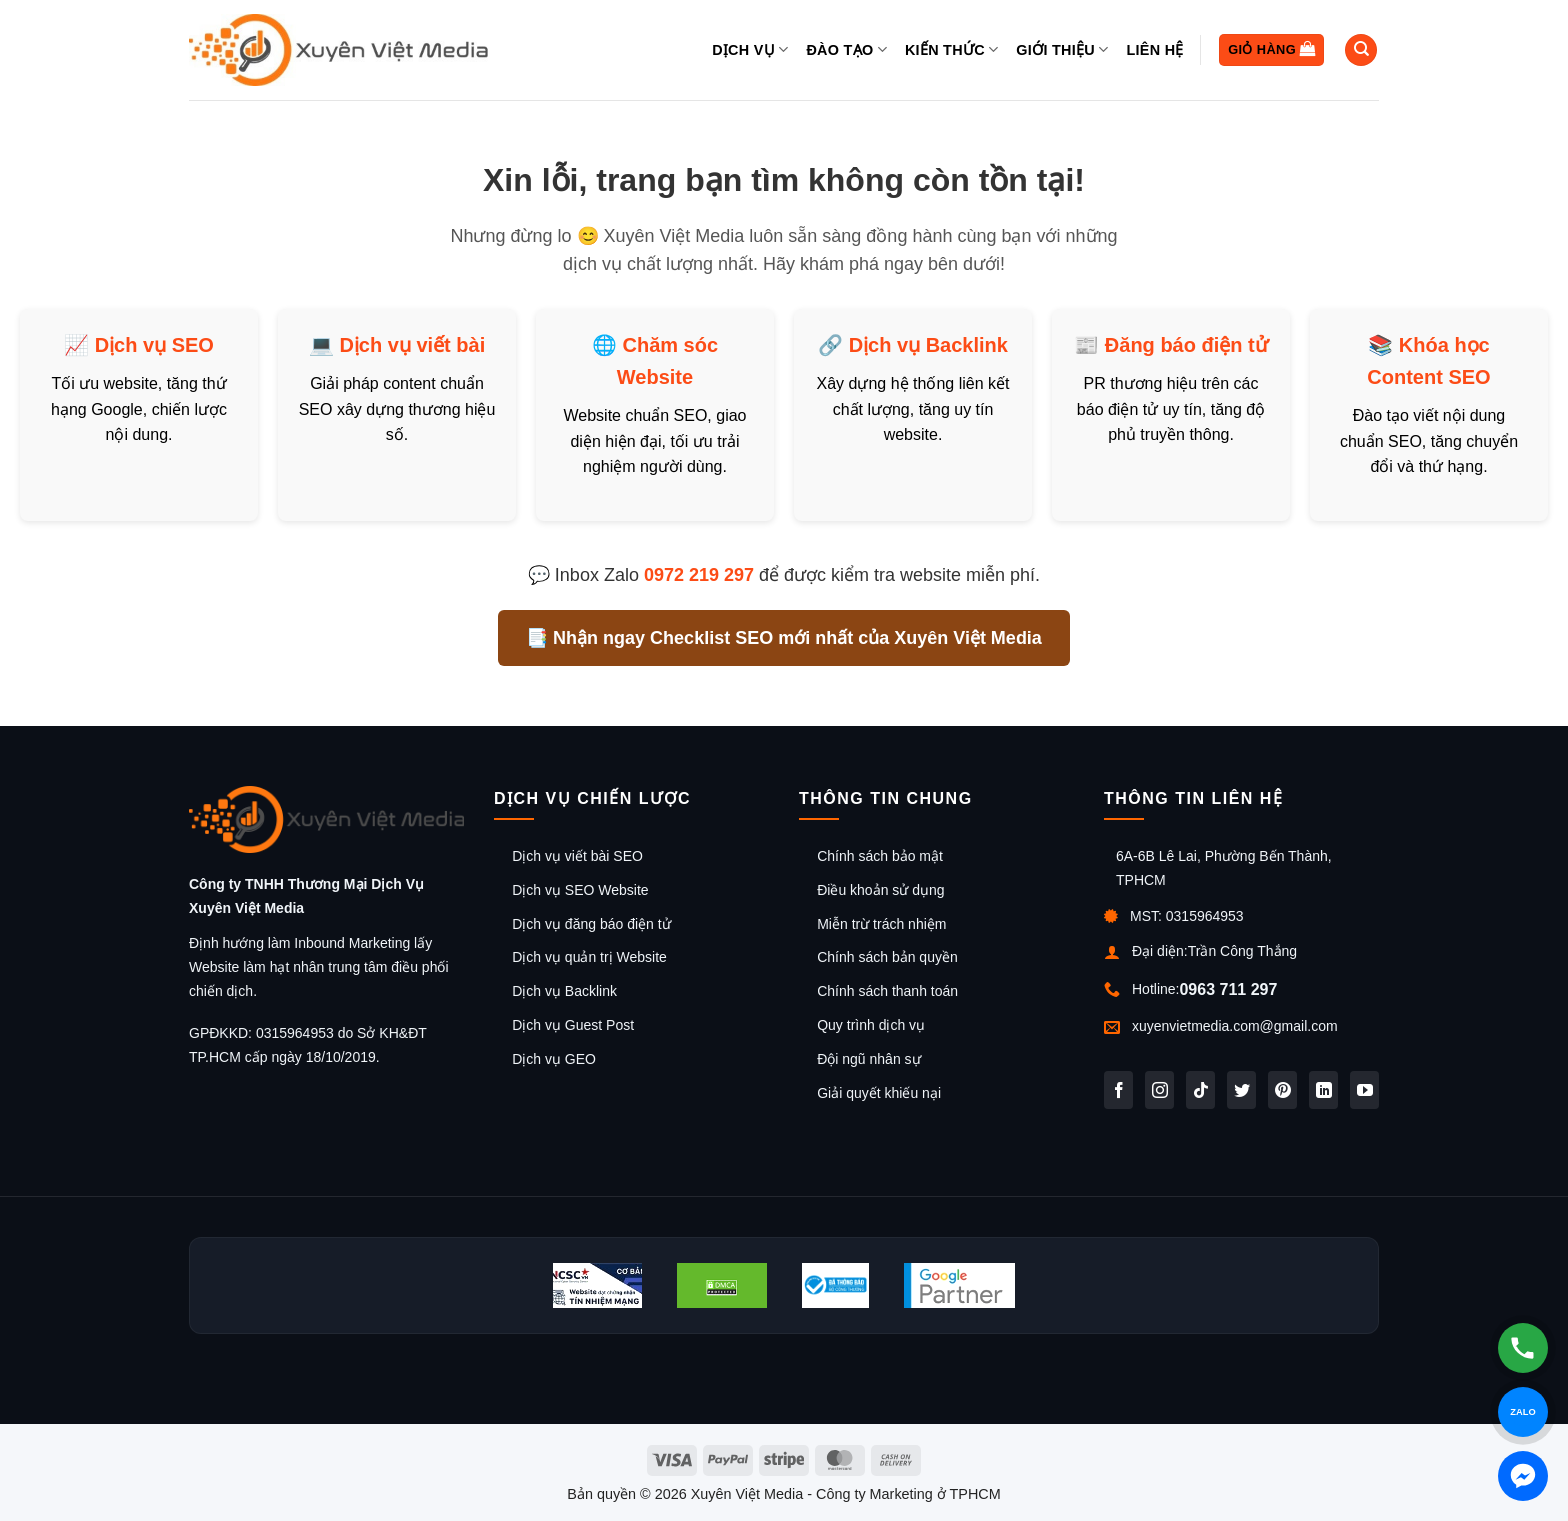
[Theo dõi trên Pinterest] (1282, 1090)
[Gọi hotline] (1523, 1348)
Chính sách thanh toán (887, 991)
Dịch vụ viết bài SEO (577, 856)
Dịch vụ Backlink (928, 345)
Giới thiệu (1062, 49)
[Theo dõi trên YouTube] (1364, 1090)
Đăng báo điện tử (1186, 345)
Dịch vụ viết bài (412, 345)
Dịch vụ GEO (554, 1059)
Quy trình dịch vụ (871, 1025)
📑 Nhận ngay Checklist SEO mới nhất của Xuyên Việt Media (784, 638)
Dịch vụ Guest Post (573, 1025)
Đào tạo (846, 49)
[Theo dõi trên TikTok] (1200, 1090)
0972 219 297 (699, 575)
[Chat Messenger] (1523, 1476)
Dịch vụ (750, 49)
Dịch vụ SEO (154, 345)
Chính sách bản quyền (887, 957)
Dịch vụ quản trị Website (589, 957)
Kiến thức (951, 49)
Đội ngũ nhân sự (868, 1059)
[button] (1271, 50)
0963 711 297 (1228, 989)
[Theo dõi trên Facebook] (1118, 1090)
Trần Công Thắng (1242, 951)
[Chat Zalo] (1523, 1412)
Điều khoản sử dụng (880, 890)
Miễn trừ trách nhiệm (881, 924)
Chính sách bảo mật (880, 856)
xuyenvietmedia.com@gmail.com (1235, 1026)
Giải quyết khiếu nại (879, 1093)
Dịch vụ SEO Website (580, 890)
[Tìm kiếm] (1361, 50)
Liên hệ (1154, 50)
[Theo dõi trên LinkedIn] (1323, 1090)
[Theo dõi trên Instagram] (1159, 1090)
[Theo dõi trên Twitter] (1241, 1090)
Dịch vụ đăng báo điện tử (591, 924)
